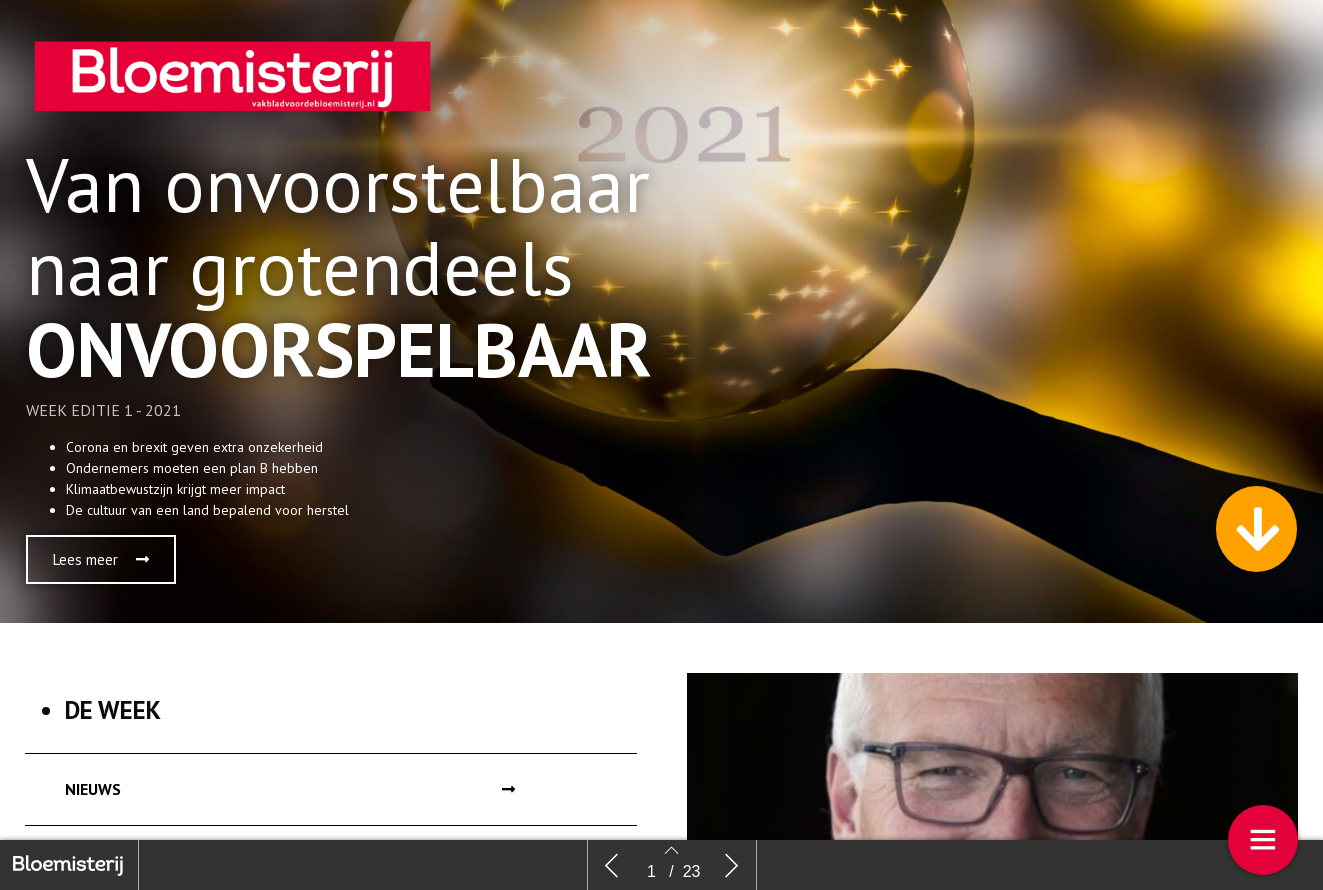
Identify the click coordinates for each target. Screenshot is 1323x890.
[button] (101, 559)
